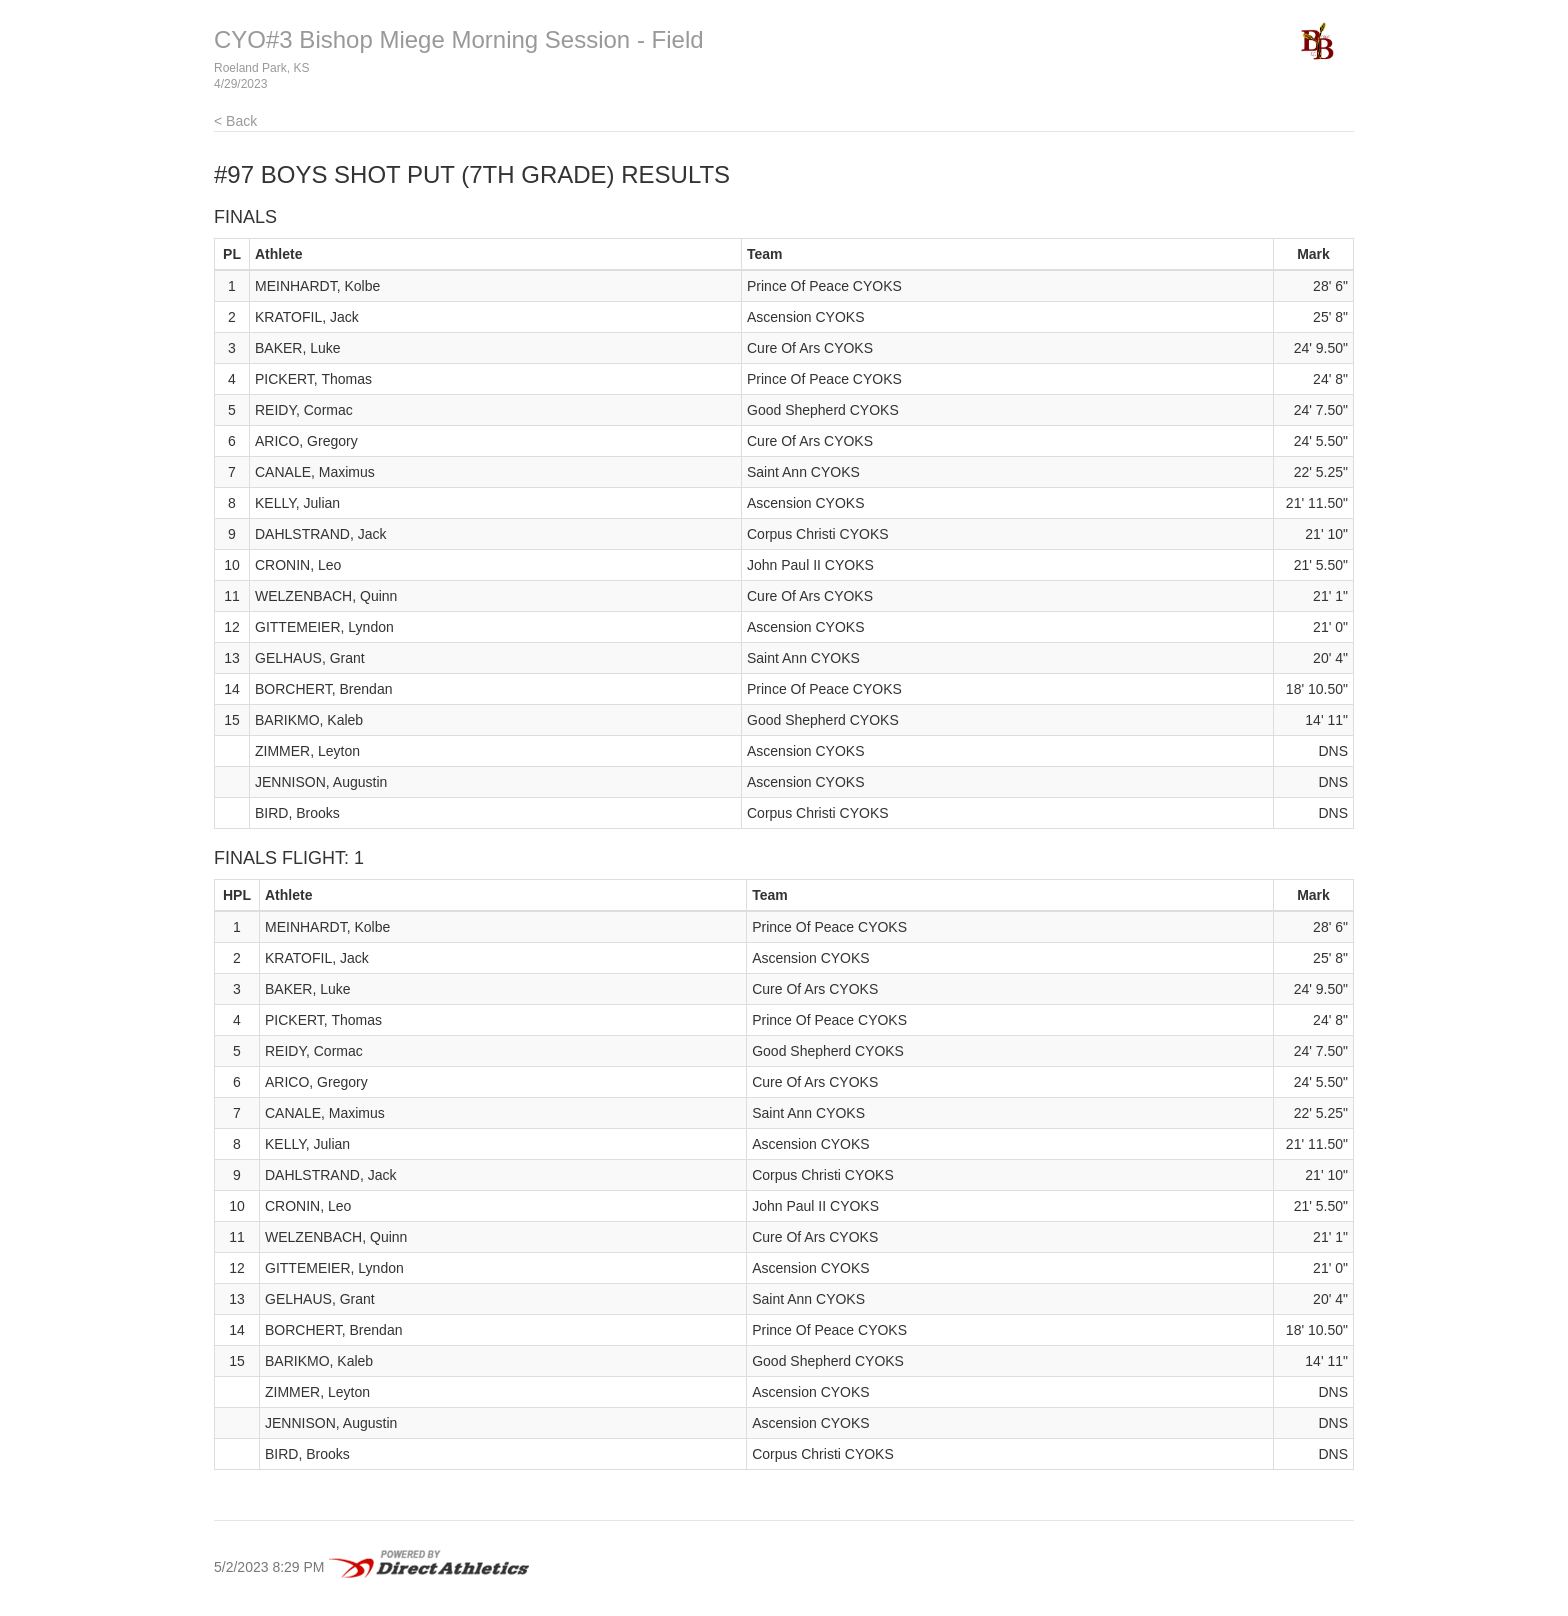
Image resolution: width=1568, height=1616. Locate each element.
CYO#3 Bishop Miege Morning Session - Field (459, 39)
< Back (235, 121)
